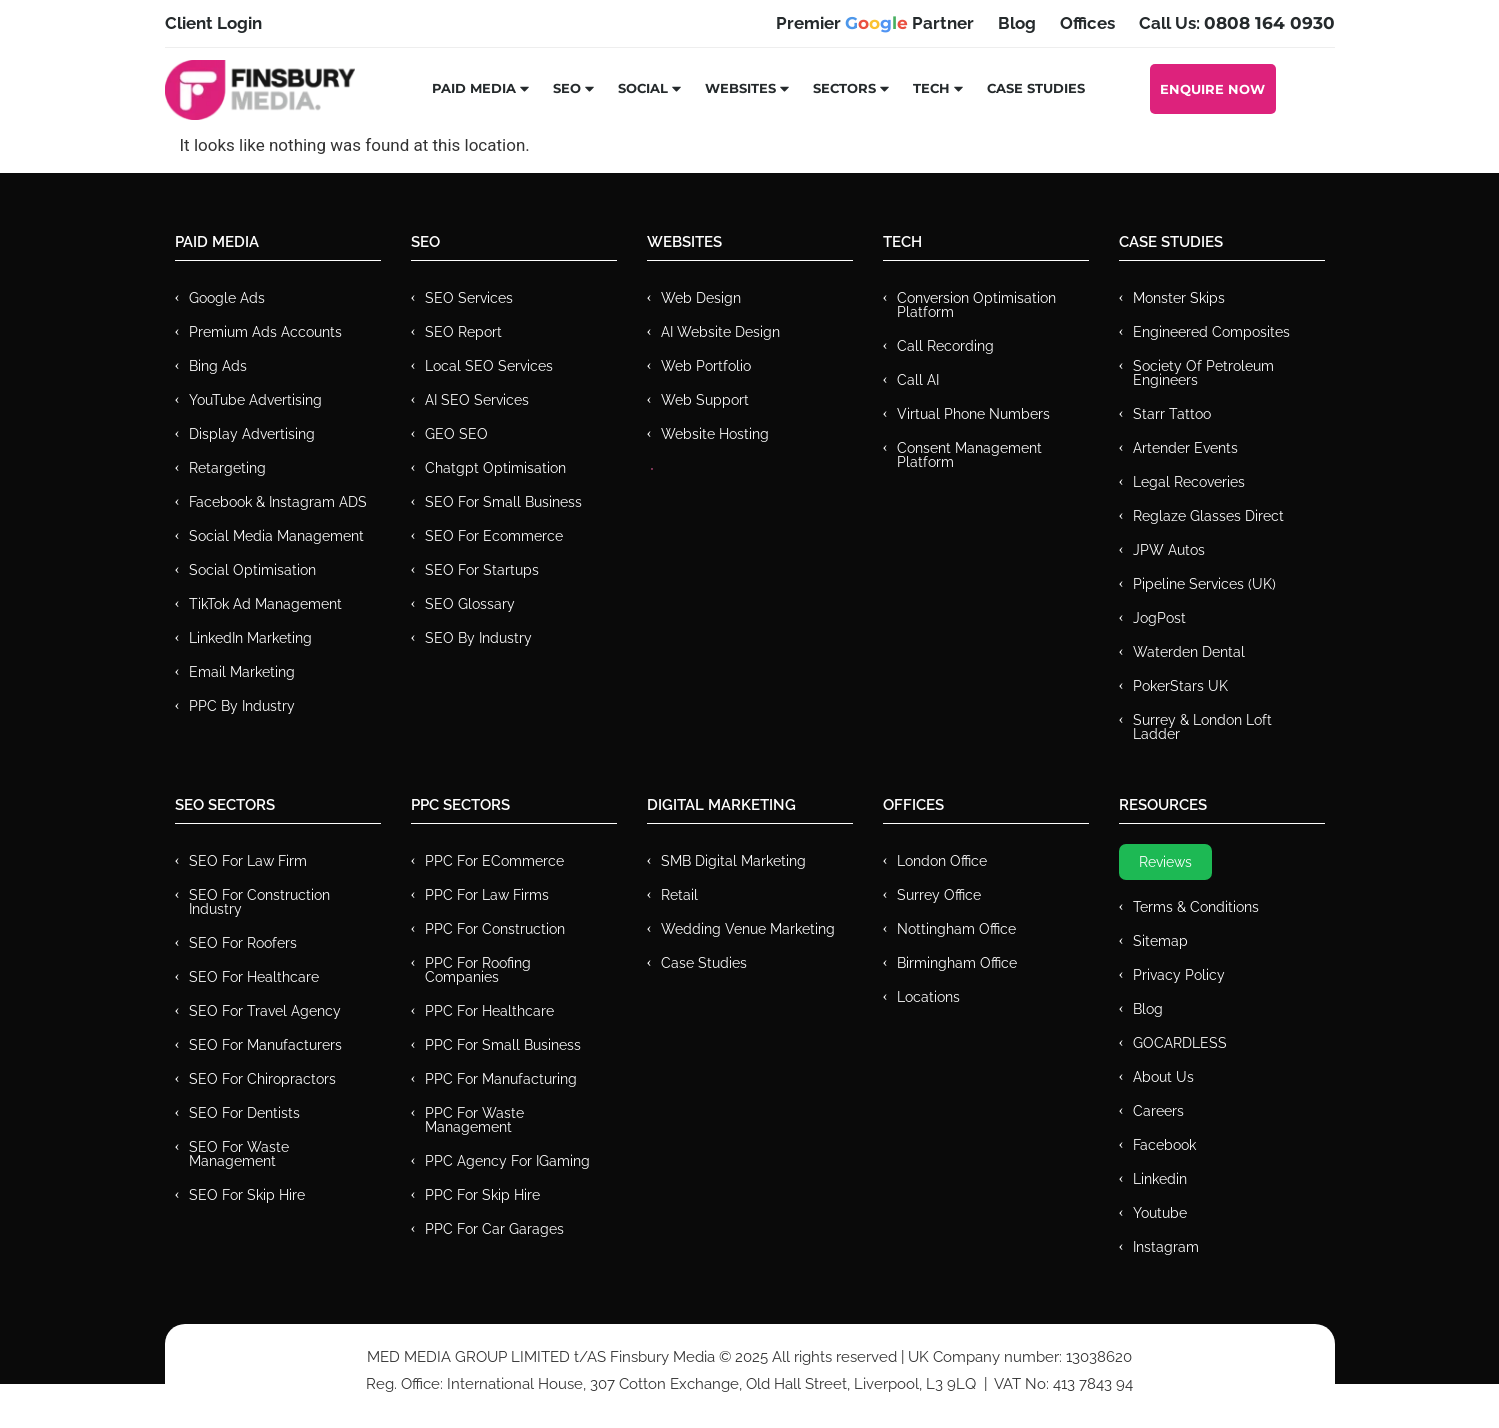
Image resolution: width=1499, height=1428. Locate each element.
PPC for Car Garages (494, 1229)
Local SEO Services (489, 366)
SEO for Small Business (503, 502)
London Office (942, 861)
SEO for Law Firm (248, 861)
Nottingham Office (956, 929)
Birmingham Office (957, 963)
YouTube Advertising (255, 400)
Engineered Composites (1211, 332)
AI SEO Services (477, 400)
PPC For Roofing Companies (478, 970)
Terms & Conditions (1196, 907)
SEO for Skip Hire (247, 1195)
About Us (1163, 1077)
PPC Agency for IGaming (507, 1161)
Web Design (701, 298)
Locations (928, 997)
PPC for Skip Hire (482, 1195)
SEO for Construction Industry (259, 902)
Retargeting (227, 468)
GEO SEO (456, 434)
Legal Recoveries (1189, 482)
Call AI (918, 380)
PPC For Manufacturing (501, 1079)
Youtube (1160, 1213)
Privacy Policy (1179, 975)
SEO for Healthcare (254, 977)
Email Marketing (242, 672)
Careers (1158, 1111)
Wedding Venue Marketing (748, 929)
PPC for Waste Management (474, 1120)
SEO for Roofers (243, 943)
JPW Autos (1169, 550)
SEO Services (469, 298)
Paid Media (481, 88)
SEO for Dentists (244, 1113)
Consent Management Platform (969, 455)
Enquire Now (1212, 89)
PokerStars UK (1180, 686)
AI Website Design (720, 332)
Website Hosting (715, 434)
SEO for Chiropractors (262, 1079)
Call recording (945, 346)
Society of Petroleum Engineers (1203, 373)
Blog (1148, 1009)
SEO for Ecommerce (494, 536)
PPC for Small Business (503, 1045)
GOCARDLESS (1180, 1043)
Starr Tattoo (1172, 414)
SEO (574, 88)
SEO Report (463, 332)
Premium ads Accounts (265, 332)
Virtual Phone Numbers (973, 414)
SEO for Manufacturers (265, 1045)
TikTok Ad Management (265, 604)
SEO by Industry (478, 638)
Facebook (1164, 1145)
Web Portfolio (706, 366)
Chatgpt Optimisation (495, 468)
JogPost (1159, 618)
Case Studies (1036, 88)
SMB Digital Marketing (733, 861)
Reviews (1165, 862)
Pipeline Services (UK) (1204, 584)
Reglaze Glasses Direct (1208, 516)
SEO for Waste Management (239, 1154)
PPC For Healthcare (489, 1011)
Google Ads (227, 298)
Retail (679, 895)
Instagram (1166, 1247)
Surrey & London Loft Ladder (1202, 727)
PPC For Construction (495, 929)
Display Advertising (252, 434)
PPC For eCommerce (494, 861)
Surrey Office (939, 895)
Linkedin (1160, 1179)
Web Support (705, 400)
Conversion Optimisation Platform (976, 305)
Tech (939, 88)
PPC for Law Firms (487, 895)
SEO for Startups (482, 570)
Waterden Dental (1189, 652)
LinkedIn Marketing (250, 638)
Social (650, 88)
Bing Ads (218, 366)
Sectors (852, 88)
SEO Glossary (470, 604)
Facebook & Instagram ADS (278, 502)
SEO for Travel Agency (265, 1011)
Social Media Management (276, 536)
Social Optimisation (252, 570)
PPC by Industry (242, 706)
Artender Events (1185, 448)
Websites (748, 88)
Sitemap (1160, 941)
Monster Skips (1179, 298)
